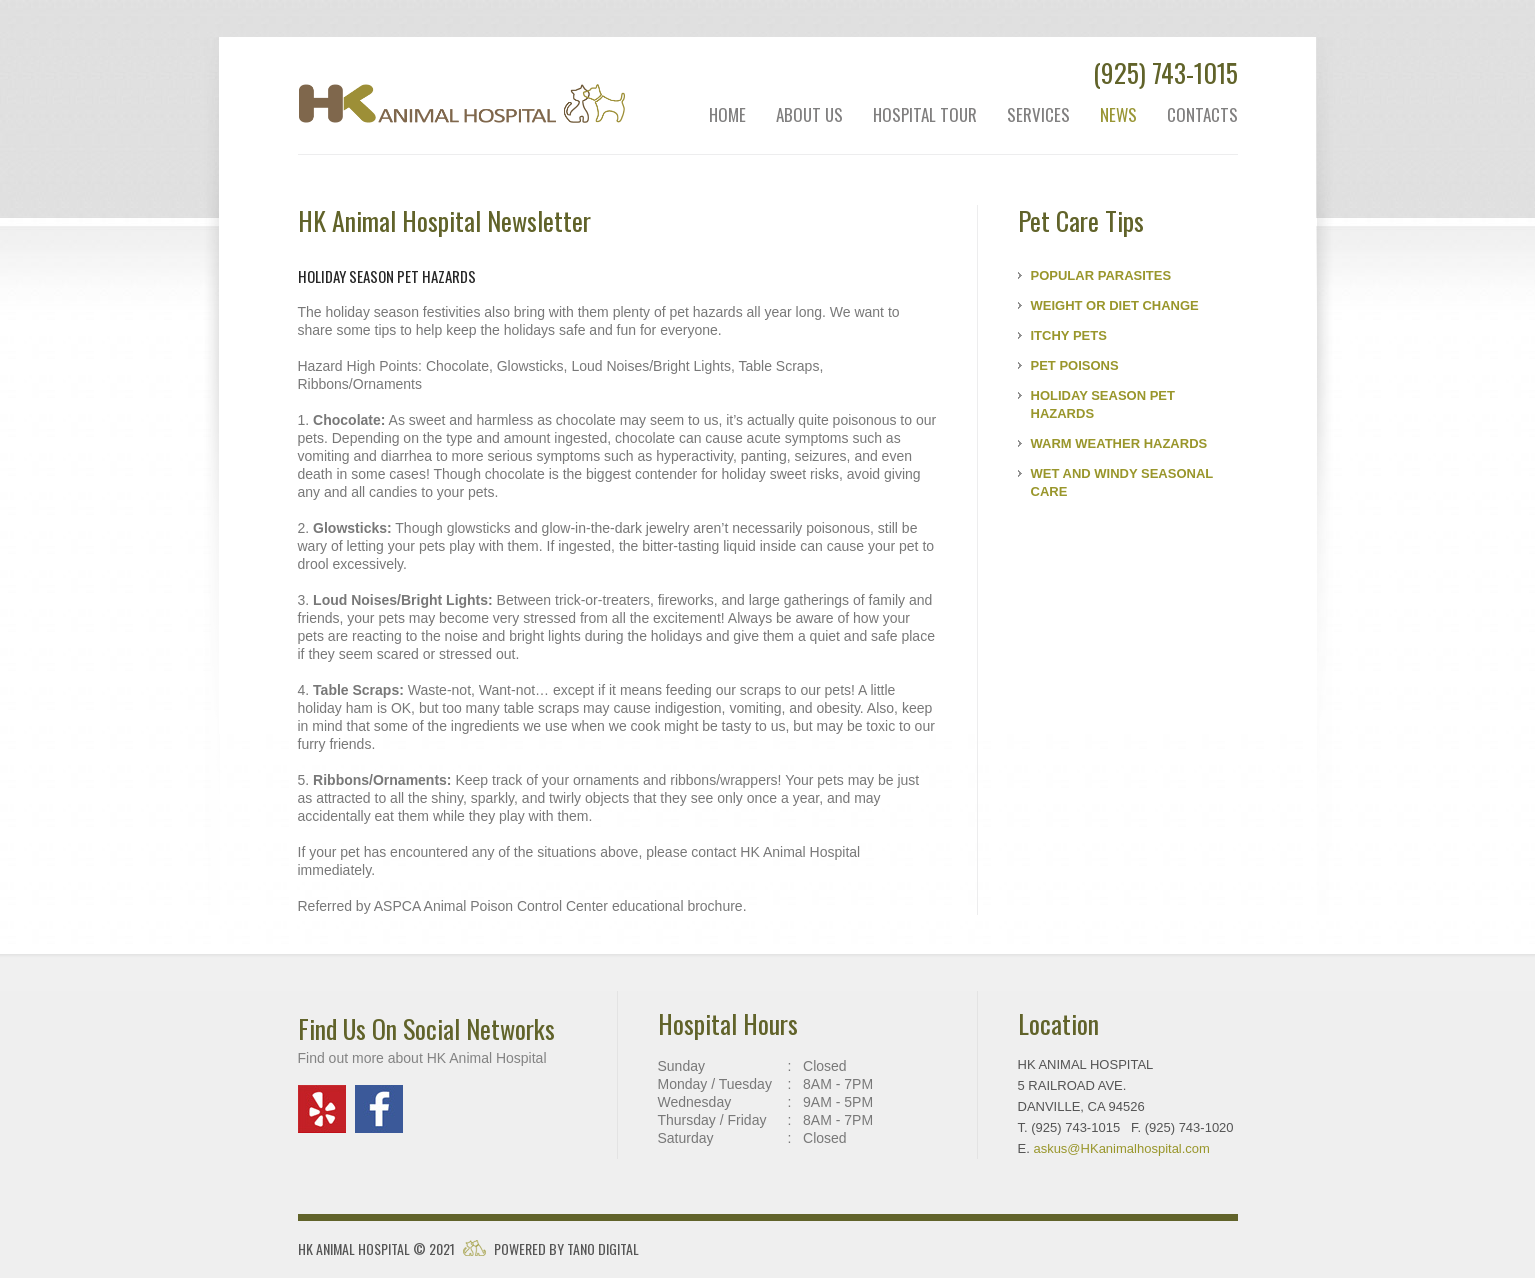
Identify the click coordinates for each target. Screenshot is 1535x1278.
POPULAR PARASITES (1101, 275)
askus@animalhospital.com (1121, 1148)
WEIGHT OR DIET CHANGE (1115, 305)
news (1118, 115)
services (1038, 115)
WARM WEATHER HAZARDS (1119, 443)
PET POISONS (1075, 365)
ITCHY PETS (1069, 335)
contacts (1202, 115)
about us (809, 115)
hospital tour (925, 115)
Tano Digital (603, 1248)
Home (727, 115)
